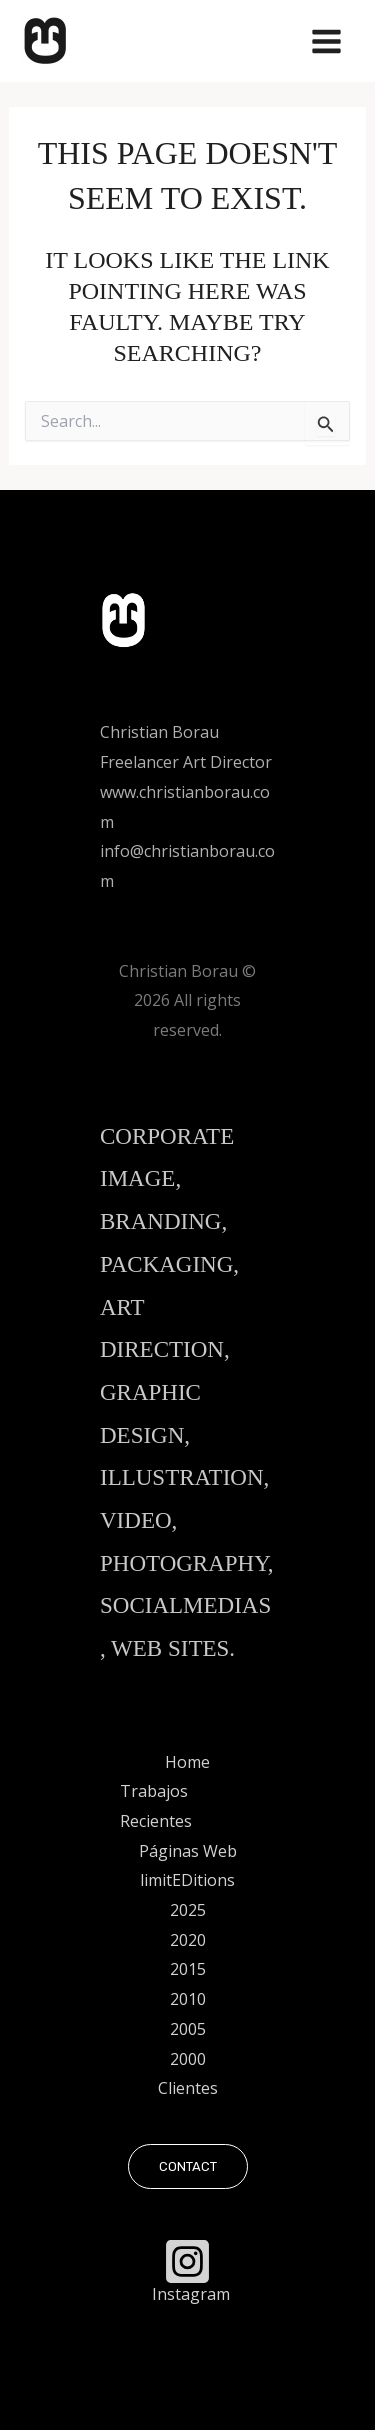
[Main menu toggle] (326, 41)
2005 (188, 2029)
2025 (188, 1910)
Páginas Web (188, 1851)
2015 (188, 1969)
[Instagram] (188, 2269)
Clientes (188, 2088)
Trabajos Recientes (156, 1806)
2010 (188, 1999)
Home (187, 1762)
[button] (188, 2166)
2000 (188, 2059)
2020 (188, 1940)
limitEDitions (187, 1880)
